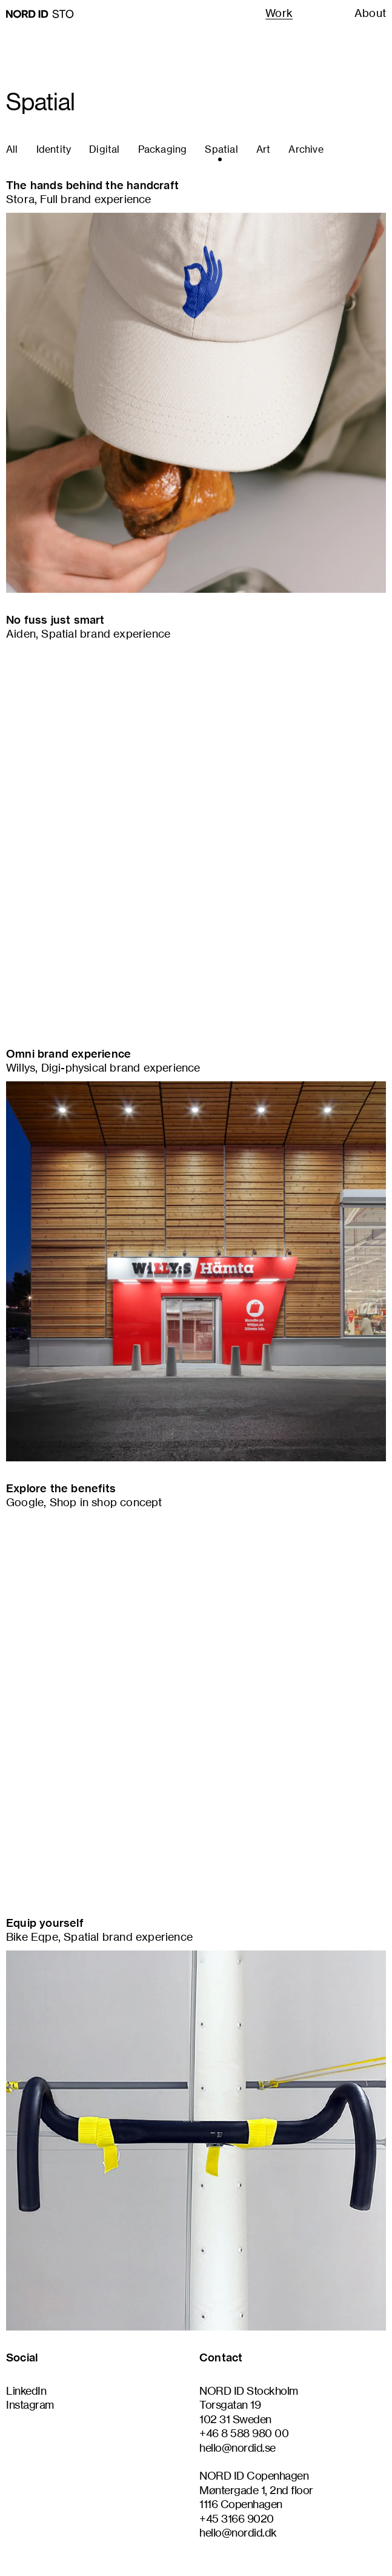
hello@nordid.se (237, 2447)
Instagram (30, 2404)
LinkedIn (26, 2390)
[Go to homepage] (40, 13)
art (263, 149)
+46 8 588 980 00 (243, 2433)
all (12, 149)
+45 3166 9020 (236, 2518)
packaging (162, 149)
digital (104, 149)
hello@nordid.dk (238, 2532)
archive (305, 149)
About (370, 12)
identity (53, 149)
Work (279, 12)
